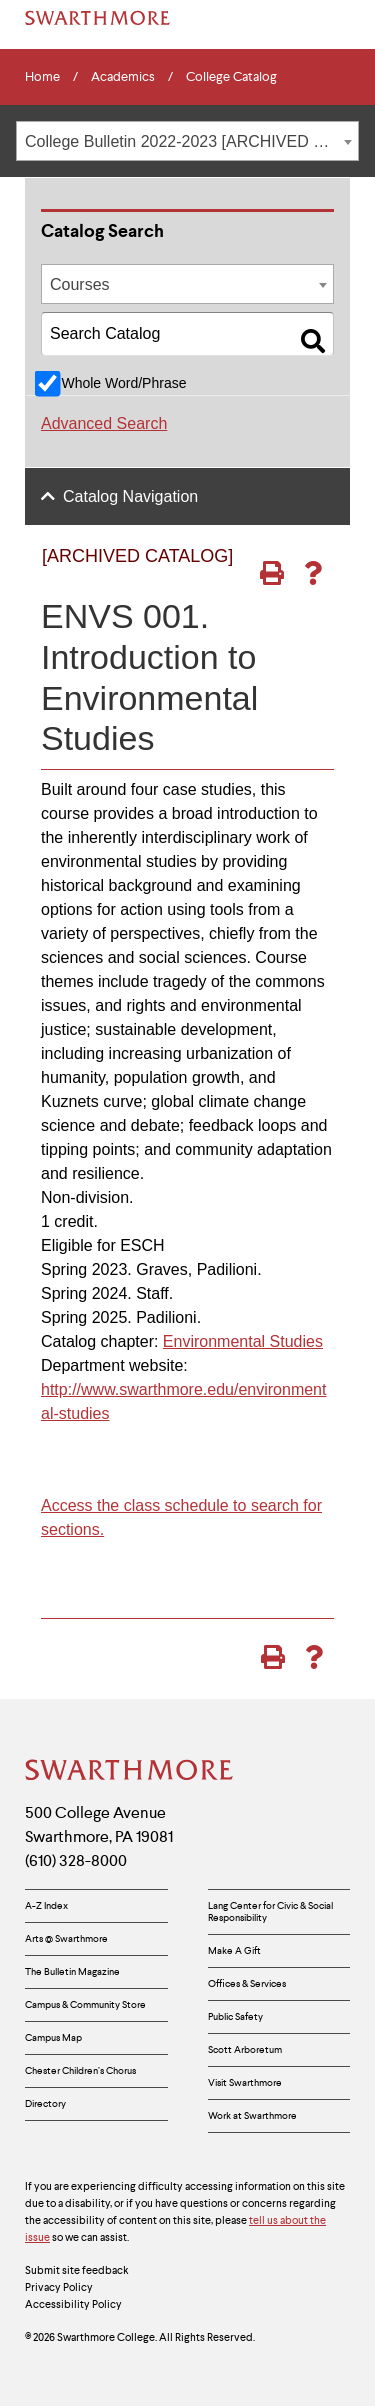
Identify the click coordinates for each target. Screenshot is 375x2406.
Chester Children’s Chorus (80, 2070)
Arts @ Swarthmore (66, 1938)
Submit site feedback (77, 2270)
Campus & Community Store (85, 2004)
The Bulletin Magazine (72, 1971)
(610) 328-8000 (76, 1860)
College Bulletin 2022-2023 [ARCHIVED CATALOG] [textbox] (191, 141)
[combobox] (187, 141)
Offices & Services (247, 1983)
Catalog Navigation (130, 496)
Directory (45, 2103)
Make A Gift (234, 1950)
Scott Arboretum (245, 2049)
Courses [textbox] (80, 284)
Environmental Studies (243, 1341)
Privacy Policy (59, 2287)
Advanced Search (104, 423)
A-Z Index (46, 1905)
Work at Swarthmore (252, 2115)
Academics (123, 77)
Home (42, 77)
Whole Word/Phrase (123, 383)
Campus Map (53, 2037)
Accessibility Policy (73, 2304)
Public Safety (235, 2016)
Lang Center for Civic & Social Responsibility (270, 1911)
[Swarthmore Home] (130, 1772)
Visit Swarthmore (245, 2082)
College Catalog (231, 77)
